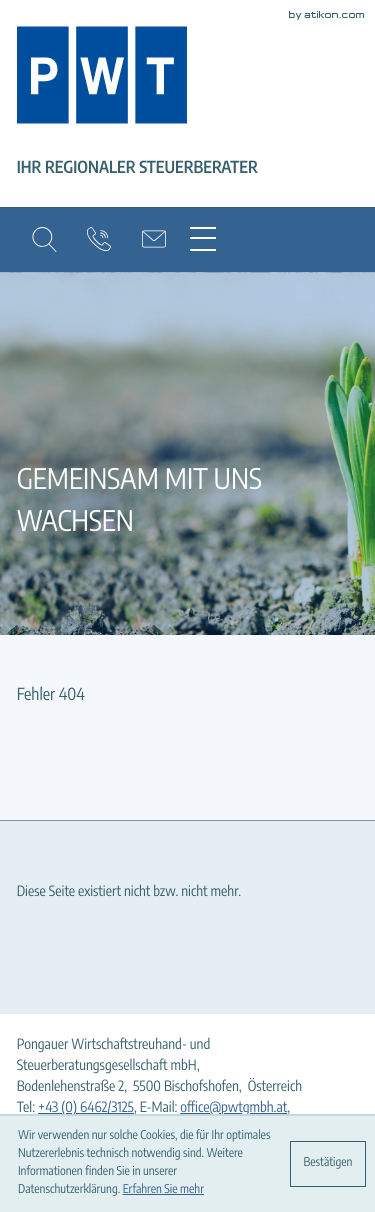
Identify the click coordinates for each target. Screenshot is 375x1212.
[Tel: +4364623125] (86, 1108)
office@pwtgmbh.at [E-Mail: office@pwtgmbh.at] (233, 1108)
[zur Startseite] (102, 78)
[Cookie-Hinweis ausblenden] (328, 1164)
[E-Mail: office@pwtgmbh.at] (154, 239)
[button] (44, 239)
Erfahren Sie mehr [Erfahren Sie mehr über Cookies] (163, 1190)
